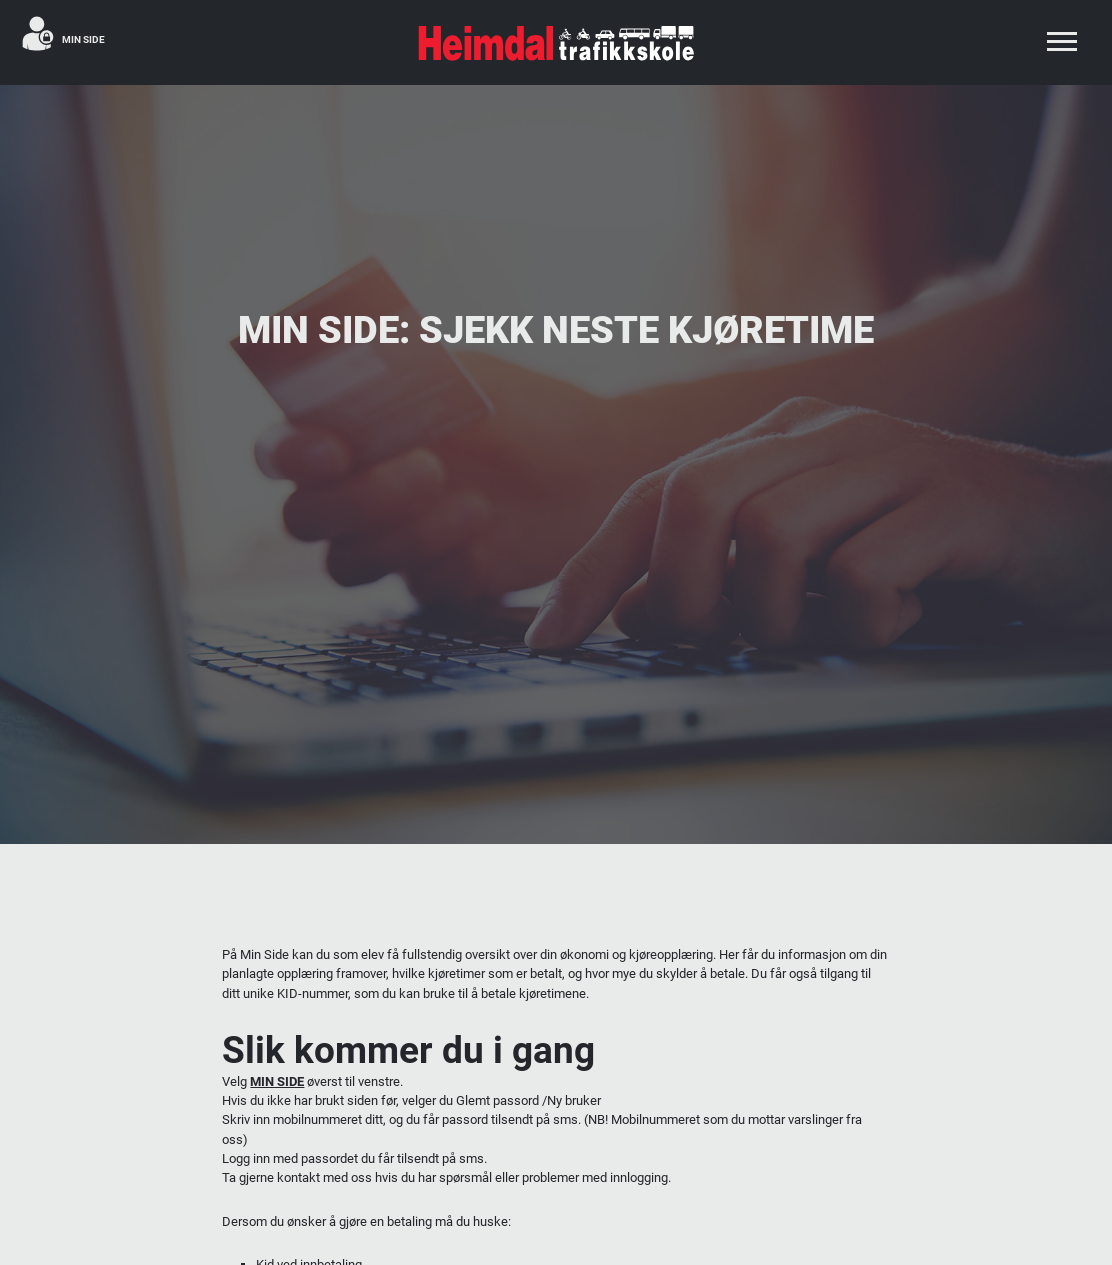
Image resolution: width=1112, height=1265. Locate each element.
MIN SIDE (277, 1081)
